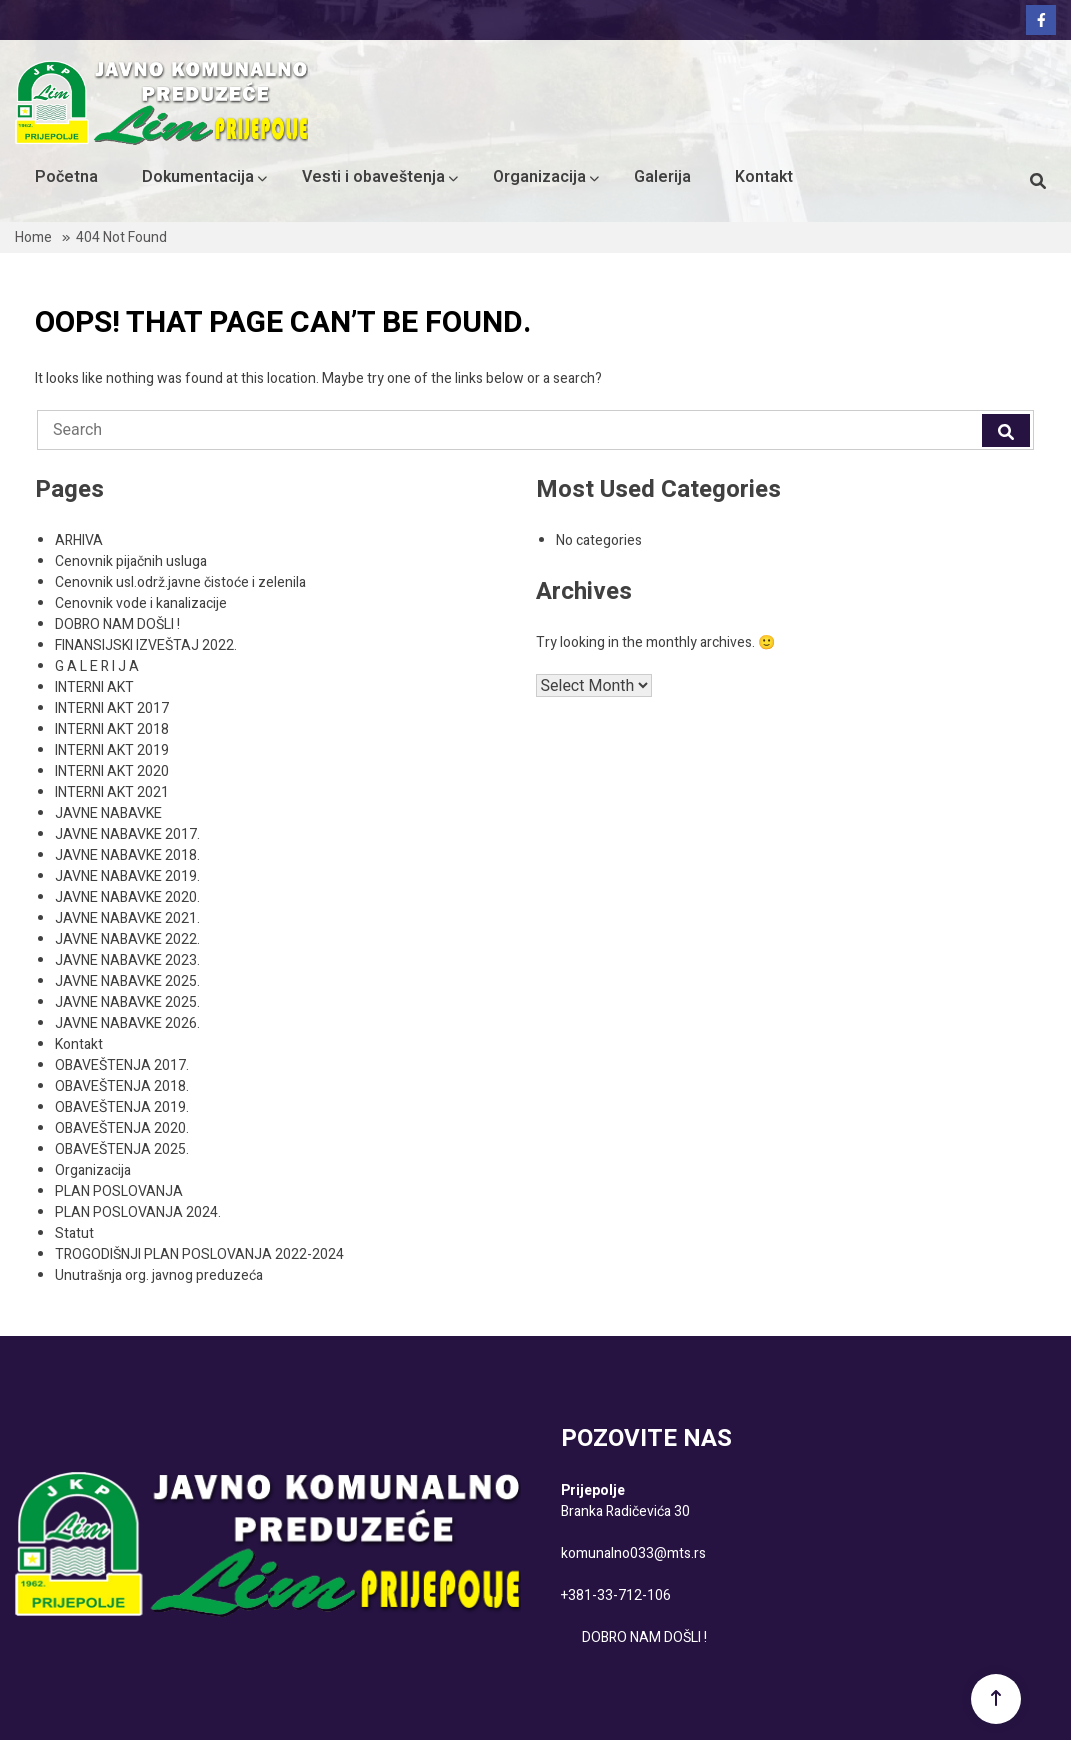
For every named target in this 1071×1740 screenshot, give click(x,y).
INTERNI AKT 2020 (112, 771)
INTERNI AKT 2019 (112, 750)
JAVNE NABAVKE (108, 813)
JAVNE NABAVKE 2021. (127, 918)
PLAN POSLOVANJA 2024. (138, 1212)
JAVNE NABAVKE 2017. (127, 834)
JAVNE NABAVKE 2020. (127, 897)
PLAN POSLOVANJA (119, 1191)
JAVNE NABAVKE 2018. (127, 855)
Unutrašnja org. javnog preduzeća (159, 1275)
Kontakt (764, 177)
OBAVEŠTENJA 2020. (122, 1128)
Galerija (662, 177)
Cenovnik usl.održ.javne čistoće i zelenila (180, 582)
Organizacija (539, 177)
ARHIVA (79, 540)
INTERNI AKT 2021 (112, 792)
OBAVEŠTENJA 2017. (122, 1065)
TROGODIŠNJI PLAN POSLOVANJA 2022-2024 (199, 1254)
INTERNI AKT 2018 (112, 729)
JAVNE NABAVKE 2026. (127, 1023)
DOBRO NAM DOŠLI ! (117, 624)
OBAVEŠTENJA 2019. (122, 1107)
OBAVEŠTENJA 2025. (122, 1149)
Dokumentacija (198, 177)
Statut (74, 1233)
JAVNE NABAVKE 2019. (127, 876)
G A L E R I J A (97, 666)
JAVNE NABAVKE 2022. (127, 939)
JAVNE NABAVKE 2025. (127, 981)
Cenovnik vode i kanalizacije (141, 603)
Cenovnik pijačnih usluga (131, 561)
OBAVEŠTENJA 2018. (122, 1086)
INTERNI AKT (94, 687)
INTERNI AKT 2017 (112, 708)
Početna (66, 177)
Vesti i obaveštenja (373, 177)
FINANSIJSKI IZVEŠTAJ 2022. (146, 645)
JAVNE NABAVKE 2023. (127, 960)
